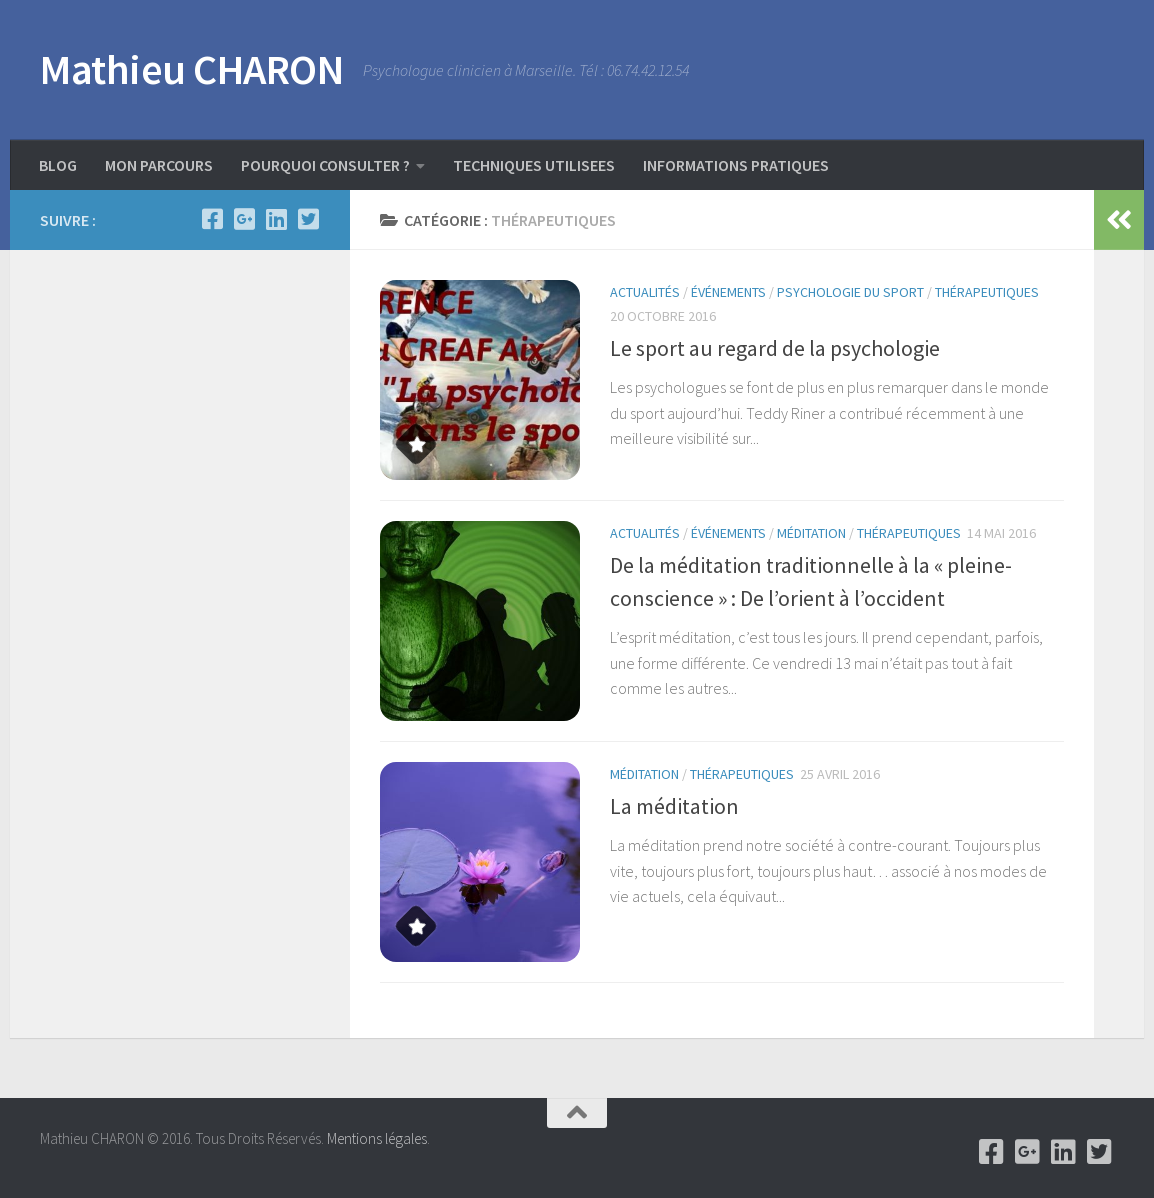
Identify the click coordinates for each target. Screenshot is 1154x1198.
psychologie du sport (850, 292)
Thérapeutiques (987, 292)
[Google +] (244, 219)
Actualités (645, 292)
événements (728, 292)
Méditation (811, 533)
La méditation (674, 806)
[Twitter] (308, 219)
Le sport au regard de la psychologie (775, 348)
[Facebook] (212, 219)
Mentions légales (377, 1138)
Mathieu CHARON (191, 69)
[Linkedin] (276, 219)
